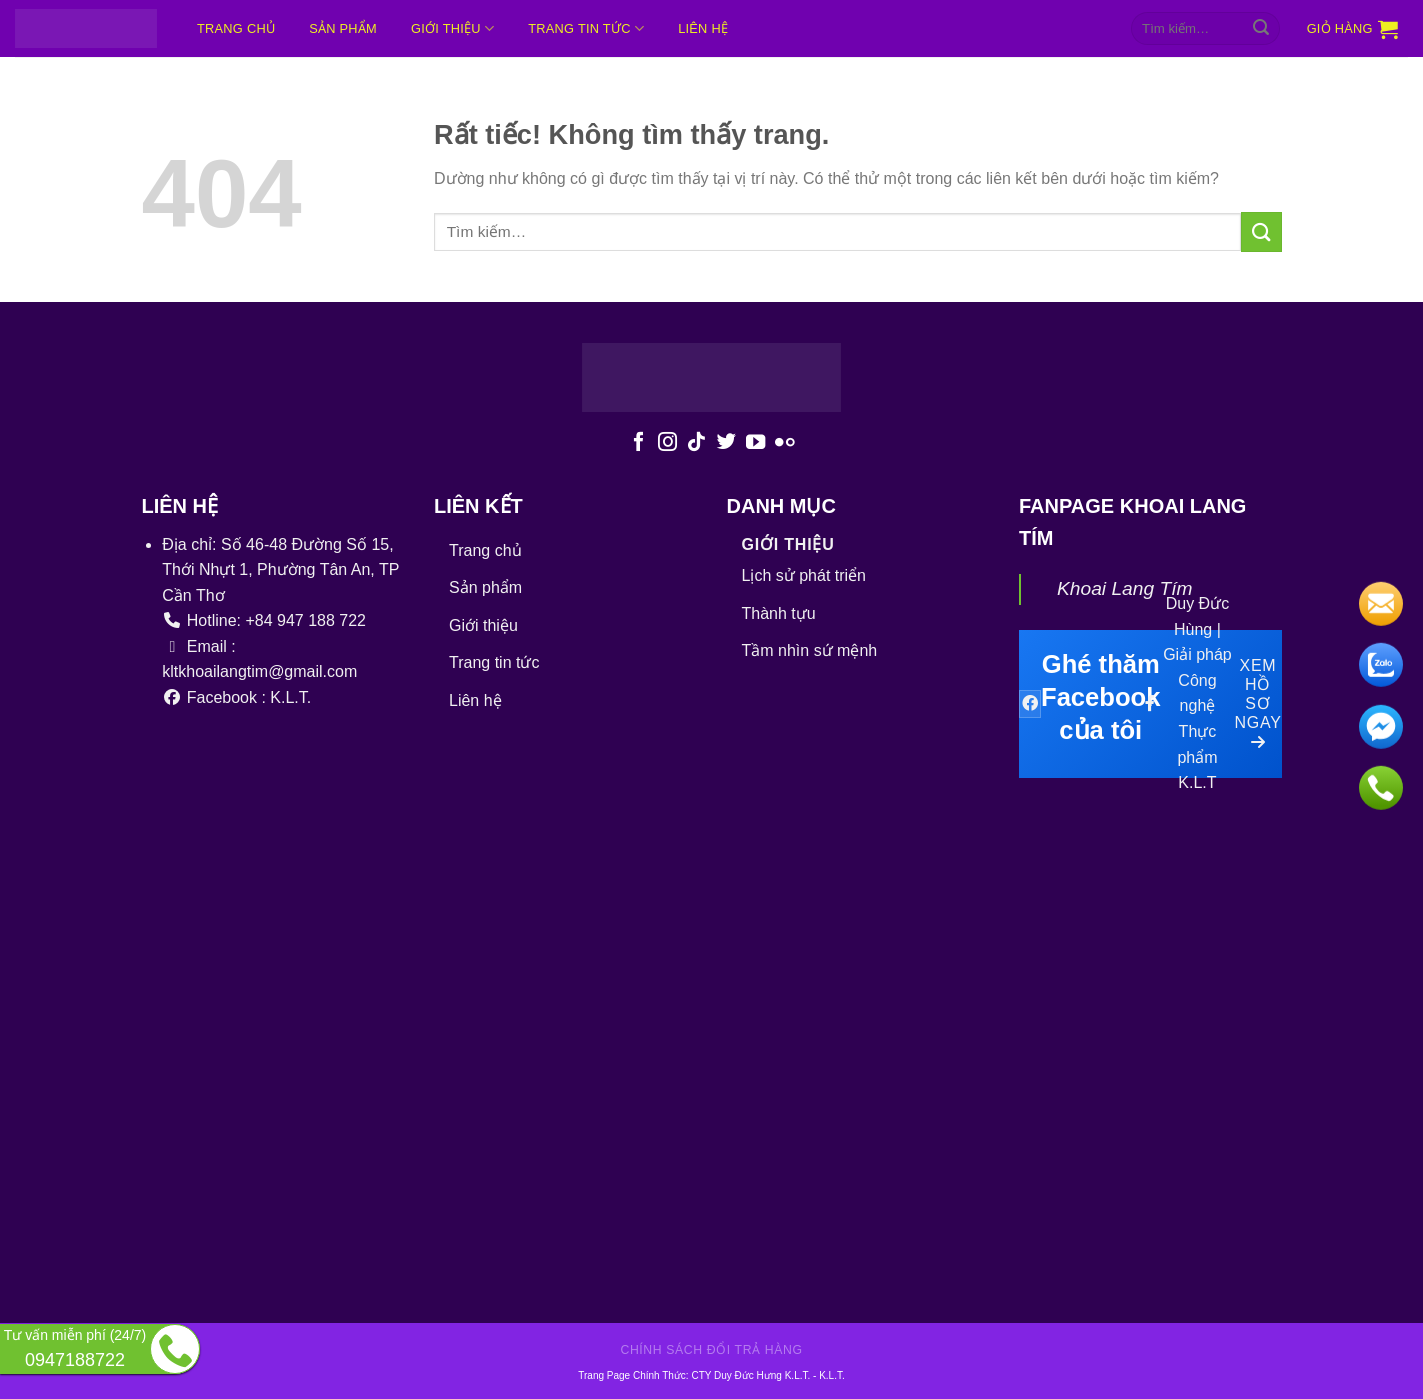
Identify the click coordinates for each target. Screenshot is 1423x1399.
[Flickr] (784, 443)
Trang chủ (236, 28)
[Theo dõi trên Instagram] (667, 443)
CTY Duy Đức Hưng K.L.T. (752, 1375)
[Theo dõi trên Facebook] (638, 443)
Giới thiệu (452, 28)
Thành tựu (779, 613)
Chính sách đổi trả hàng (711, 1350)
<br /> (663, 1003)
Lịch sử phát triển (804, 575)
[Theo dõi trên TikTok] (696, 443)
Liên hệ (703, 28)
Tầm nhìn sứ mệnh (810, 650)
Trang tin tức (586, 28)
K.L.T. (832, 1375)
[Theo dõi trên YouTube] (754, 443)
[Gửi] (1261, 29)
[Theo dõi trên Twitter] (725, 443)
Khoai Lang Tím (1124, 588)
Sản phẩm (343, 28)
